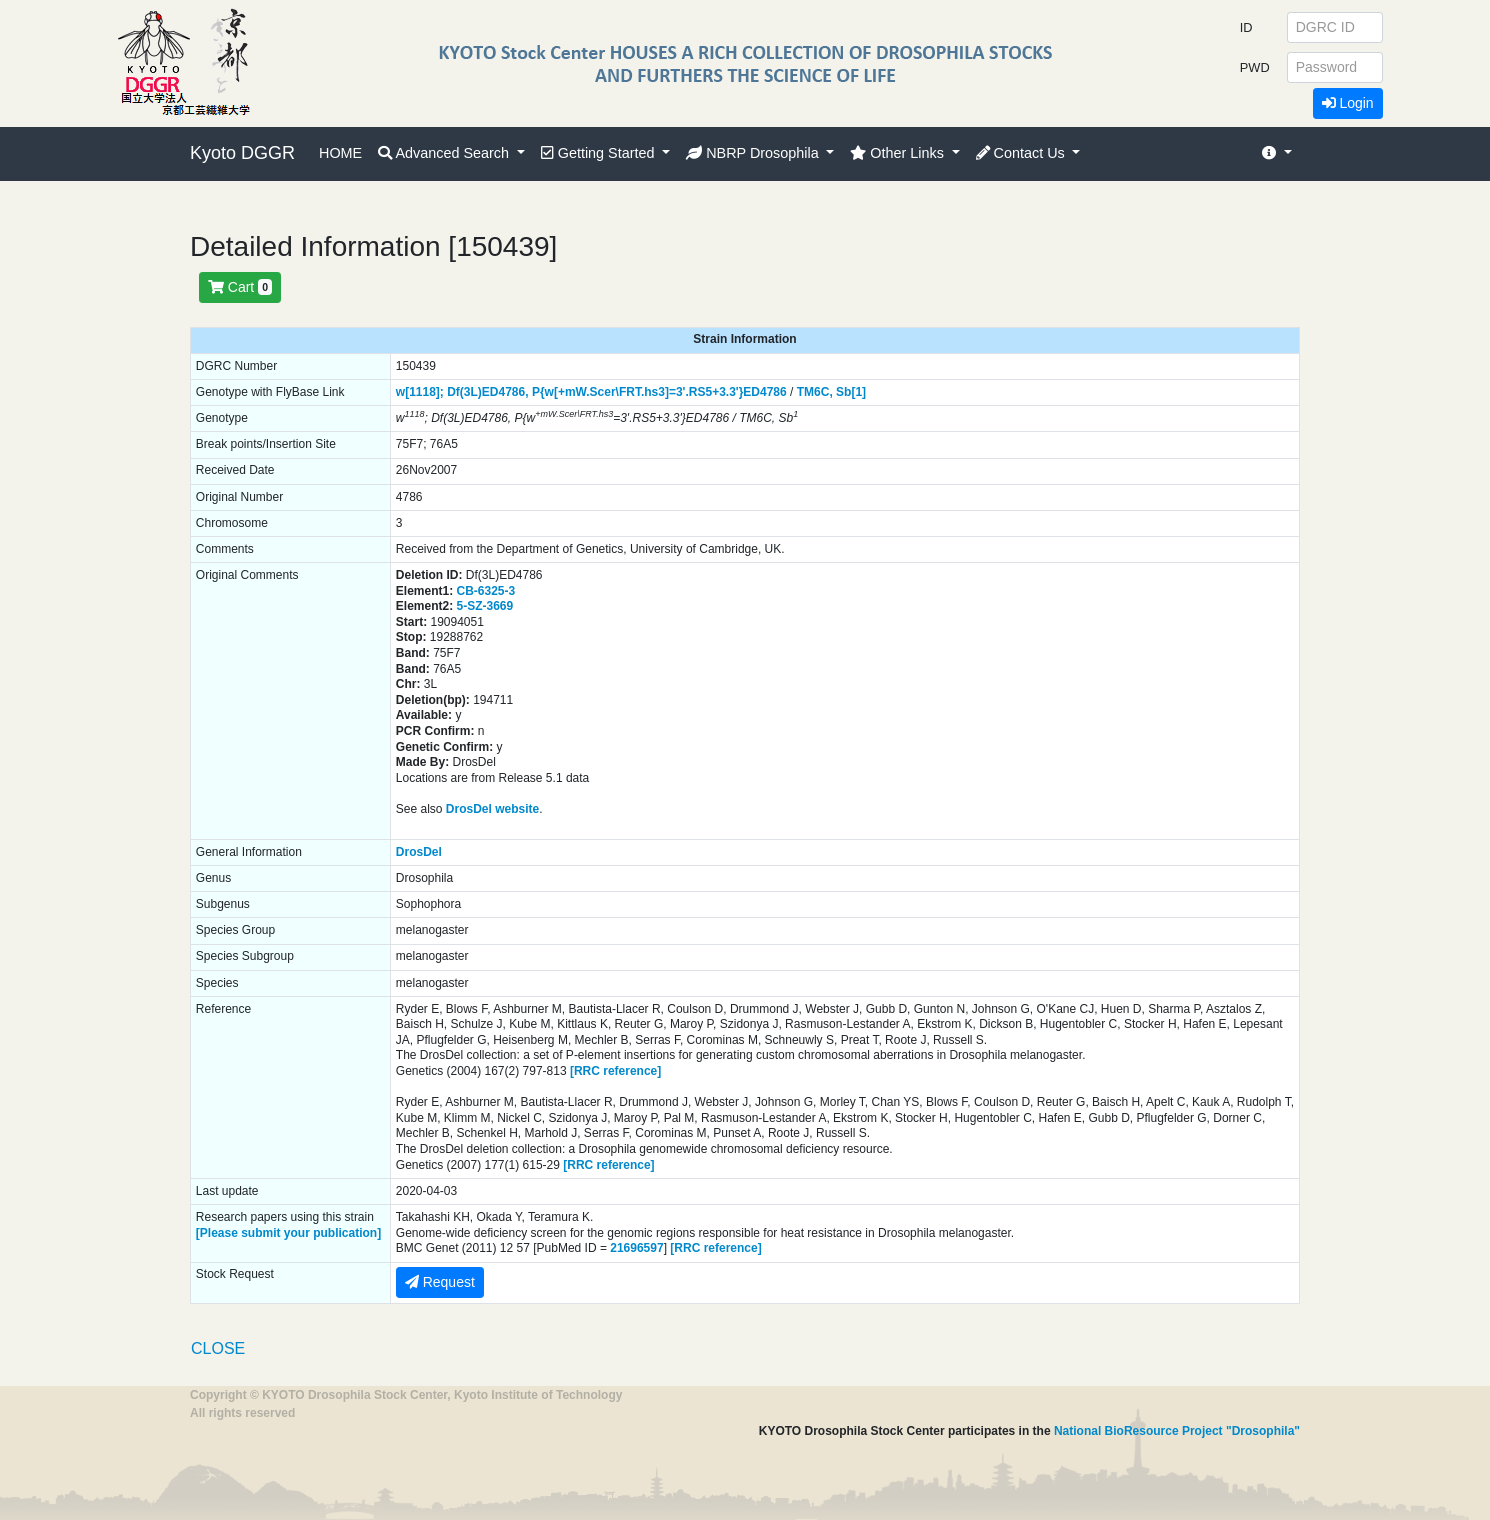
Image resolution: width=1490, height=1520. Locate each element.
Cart (240, 287)
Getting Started (600, 153)
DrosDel (419, 852)
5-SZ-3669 (485, 606)
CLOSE (218, 1348)
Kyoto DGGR (242, 153)
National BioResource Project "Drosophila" (1177, 1431)
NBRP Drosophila (754, 153)
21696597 (636, 1248)
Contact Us (1022, 153)
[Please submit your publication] (288, 1233)
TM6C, (815, 392)
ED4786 (764, 392)
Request (440, 1282)
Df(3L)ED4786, (487, 392)
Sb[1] (851, 392)
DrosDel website (492, 809)
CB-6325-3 (486, 591)
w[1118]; (420, 392)
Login (1348, 103)
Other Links (899, 153)
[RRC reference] (615, 1071)
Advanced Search (445, 153)
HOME (340, 153)
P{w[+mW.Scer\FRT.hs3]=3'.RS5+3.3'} (637, 392)
